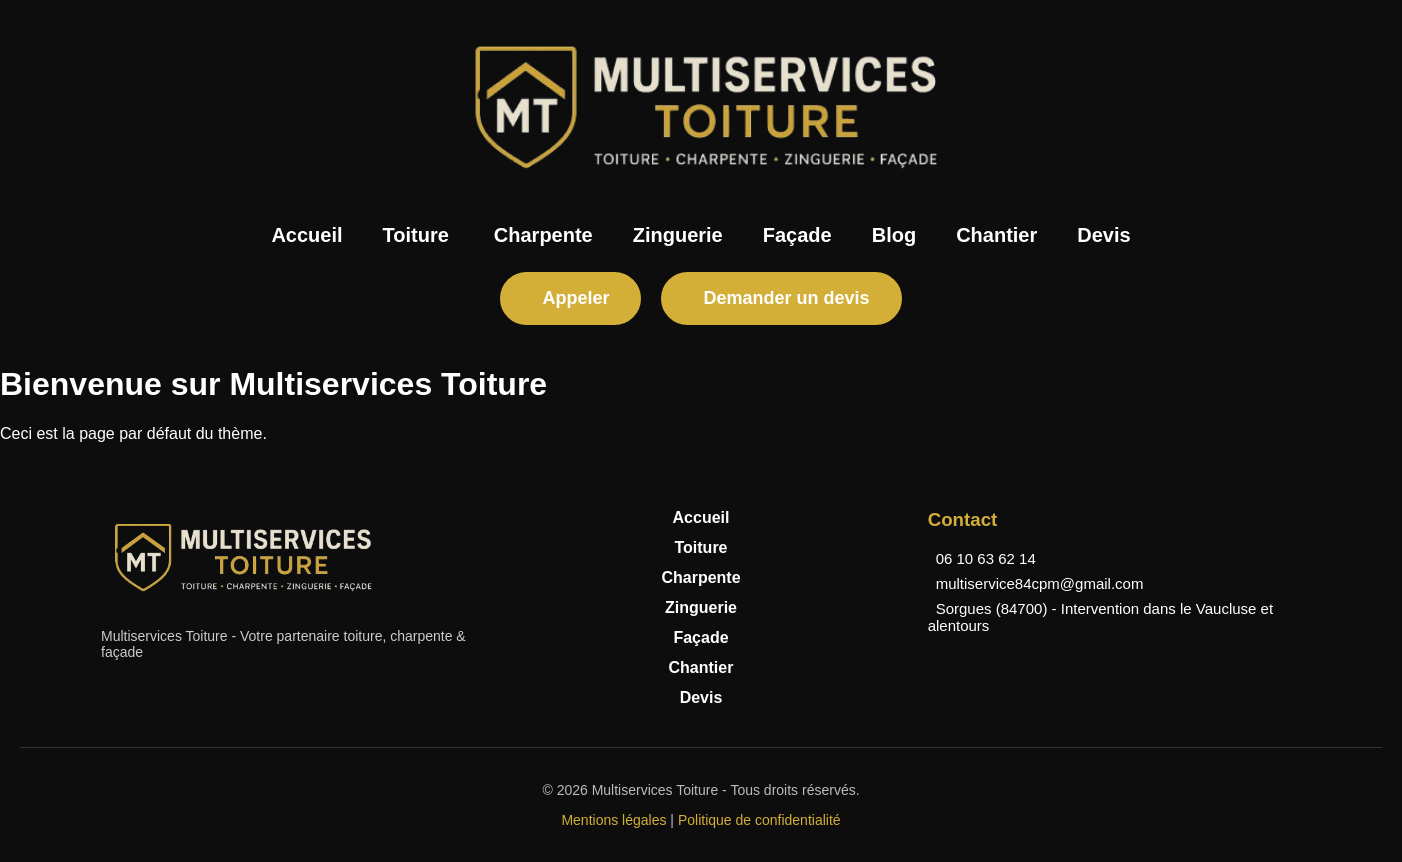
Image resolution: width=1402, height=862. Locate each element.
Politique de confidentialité (759, 820)
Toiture (416, 235)
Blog (894, 235)
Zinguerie (678, 235)
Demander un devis (786, 298)
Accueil (306, 235)
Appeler (575, 298)
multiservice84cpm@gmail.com (1040, 583)
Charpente (543, 235)
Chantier (996, 235)
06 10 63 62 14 (986, 558)
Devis (1103, 235)
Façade (797, 235)
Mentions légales (613, 820)
